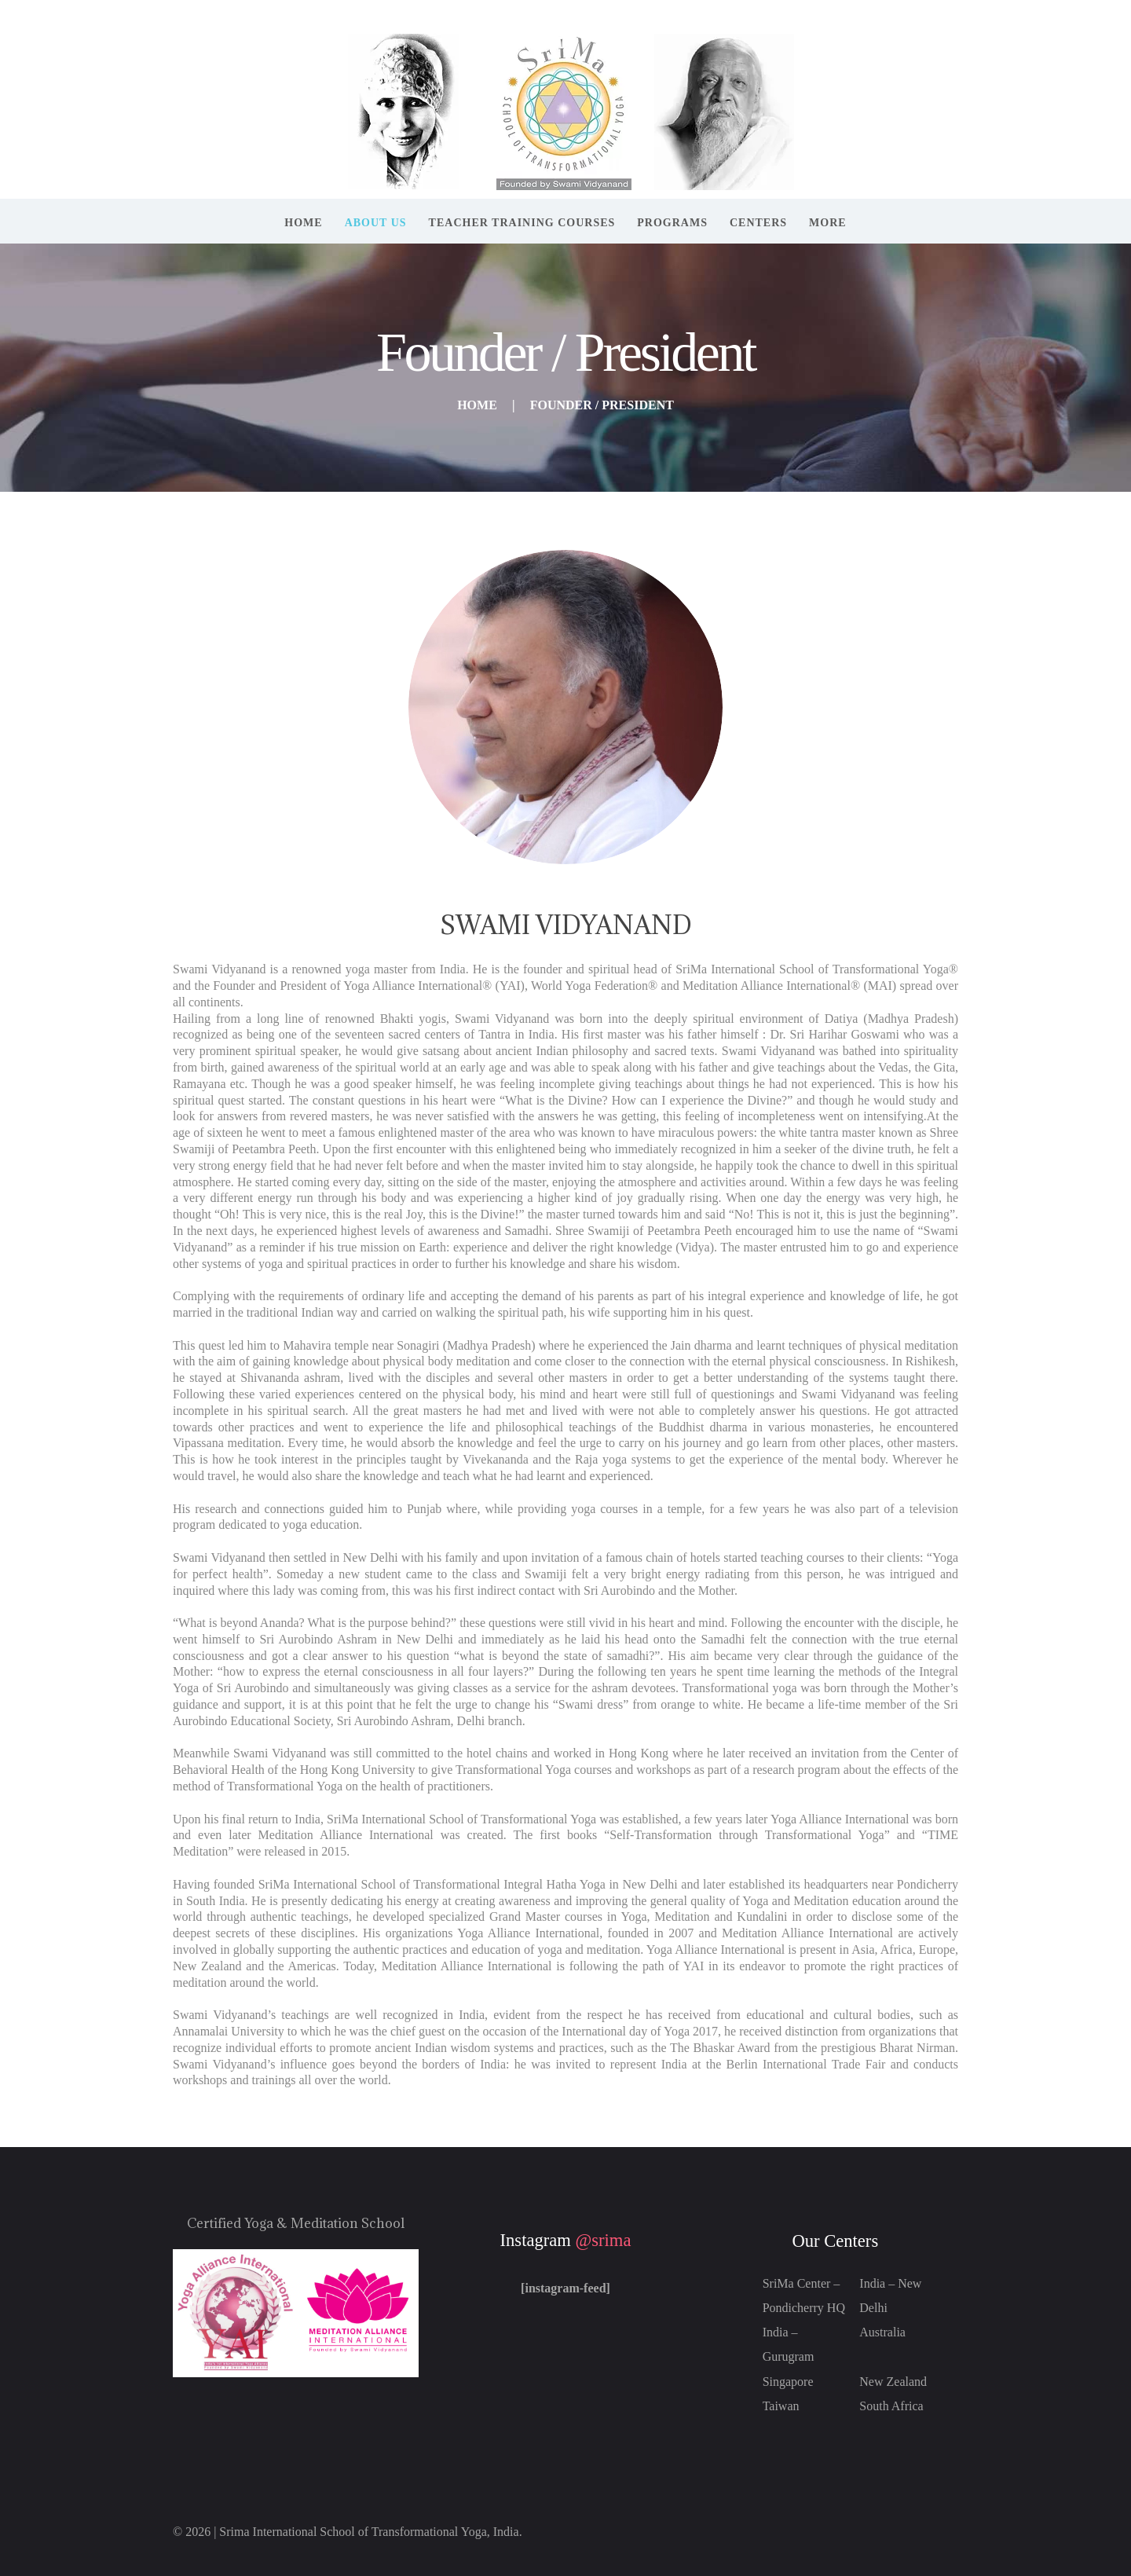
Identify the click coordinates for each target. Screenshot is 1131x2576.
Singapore (788, 2381)
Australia (882, 2332)
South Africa (891, 2406)
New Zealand (893, 2381)
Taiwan (781, 2406)
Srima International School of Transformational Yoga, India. (370, 2531)
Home (477, 405)
